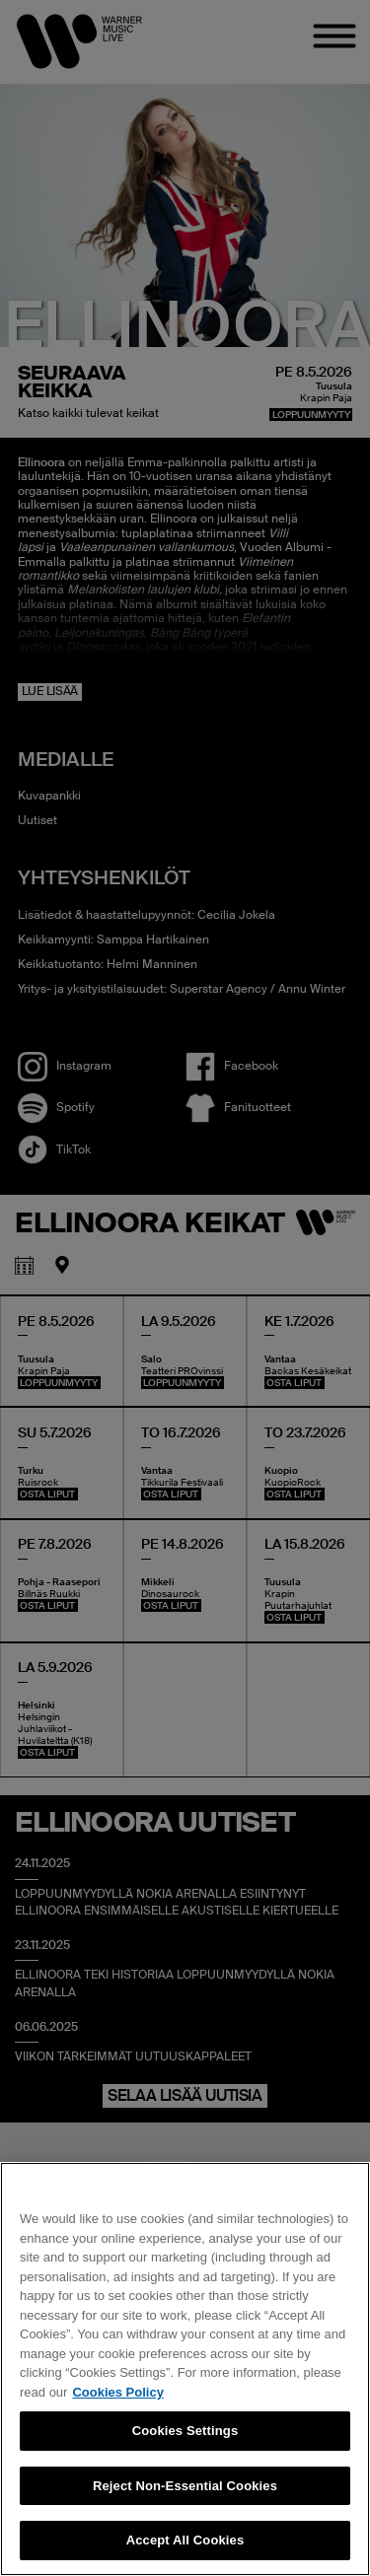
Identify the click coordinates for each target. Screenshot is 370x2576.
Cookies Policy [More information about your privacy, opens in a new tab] (117, 2392)
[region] (185, 2369)
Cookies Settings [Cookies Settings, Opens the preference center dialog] (185, 2430)
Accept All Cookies (185, 2540)
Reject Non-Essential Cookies (185, 2485)
